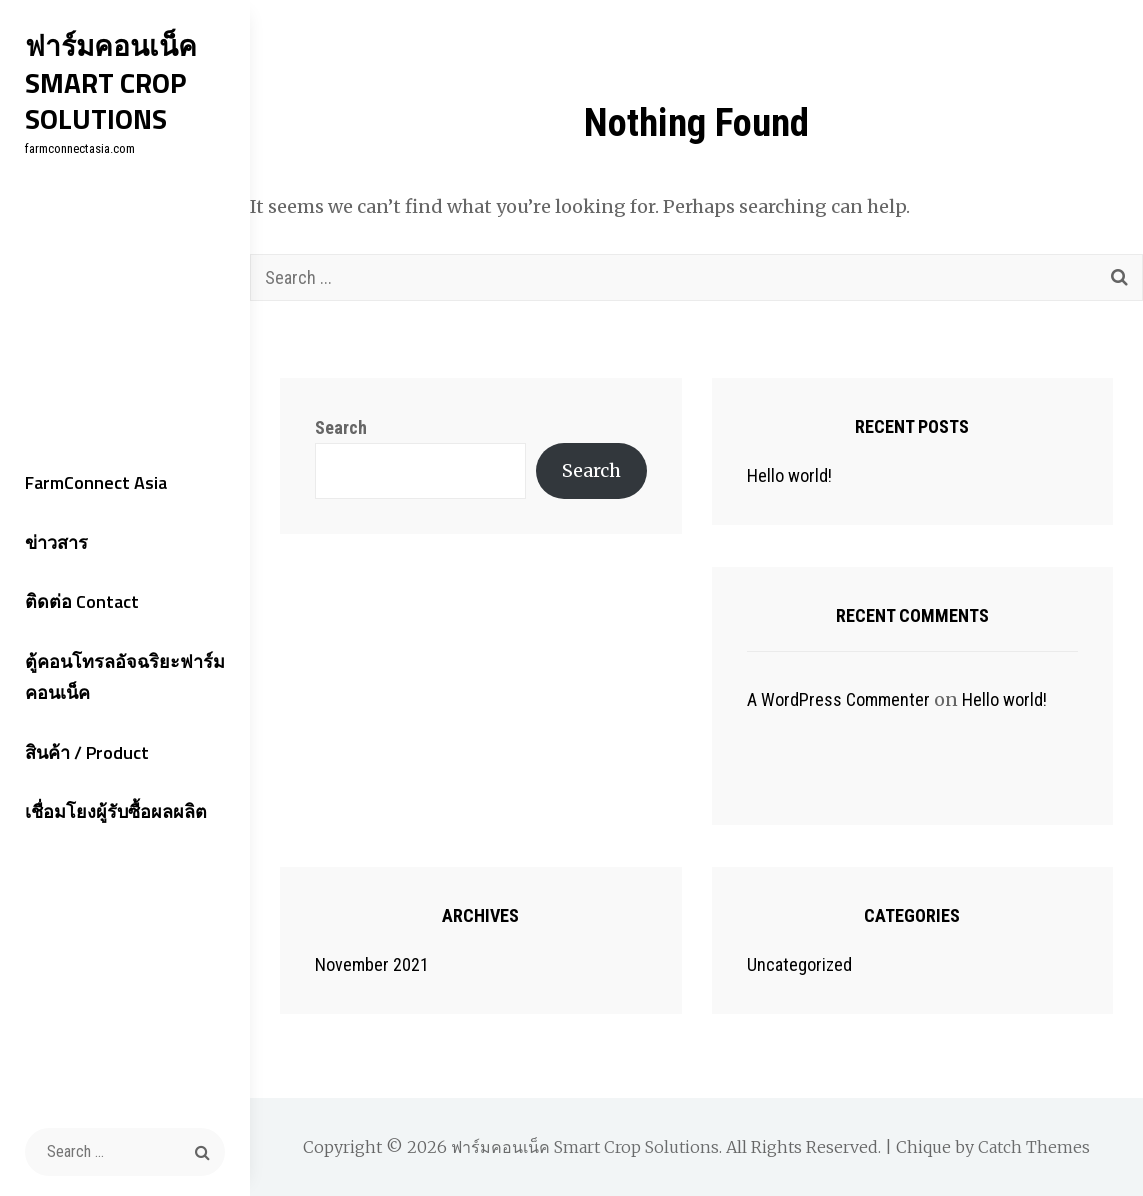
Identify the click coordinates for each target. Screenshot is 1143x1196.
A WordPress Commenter (838, 699)
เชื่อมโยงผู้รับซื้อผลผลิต (116, 811)
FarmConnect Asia (96, 482)
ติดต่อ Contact (82, 601)
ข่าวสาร (56, 542)
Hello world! (789, 475)
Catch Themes (1034, 1147)
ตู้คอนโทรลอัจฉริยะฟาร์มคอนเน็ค (125, 677)
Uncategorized (799, 964)
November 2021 (372, 964)
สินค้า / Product (87, 752)
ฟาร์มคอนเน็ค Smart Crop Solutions (111, 82)
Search (341, 427)
